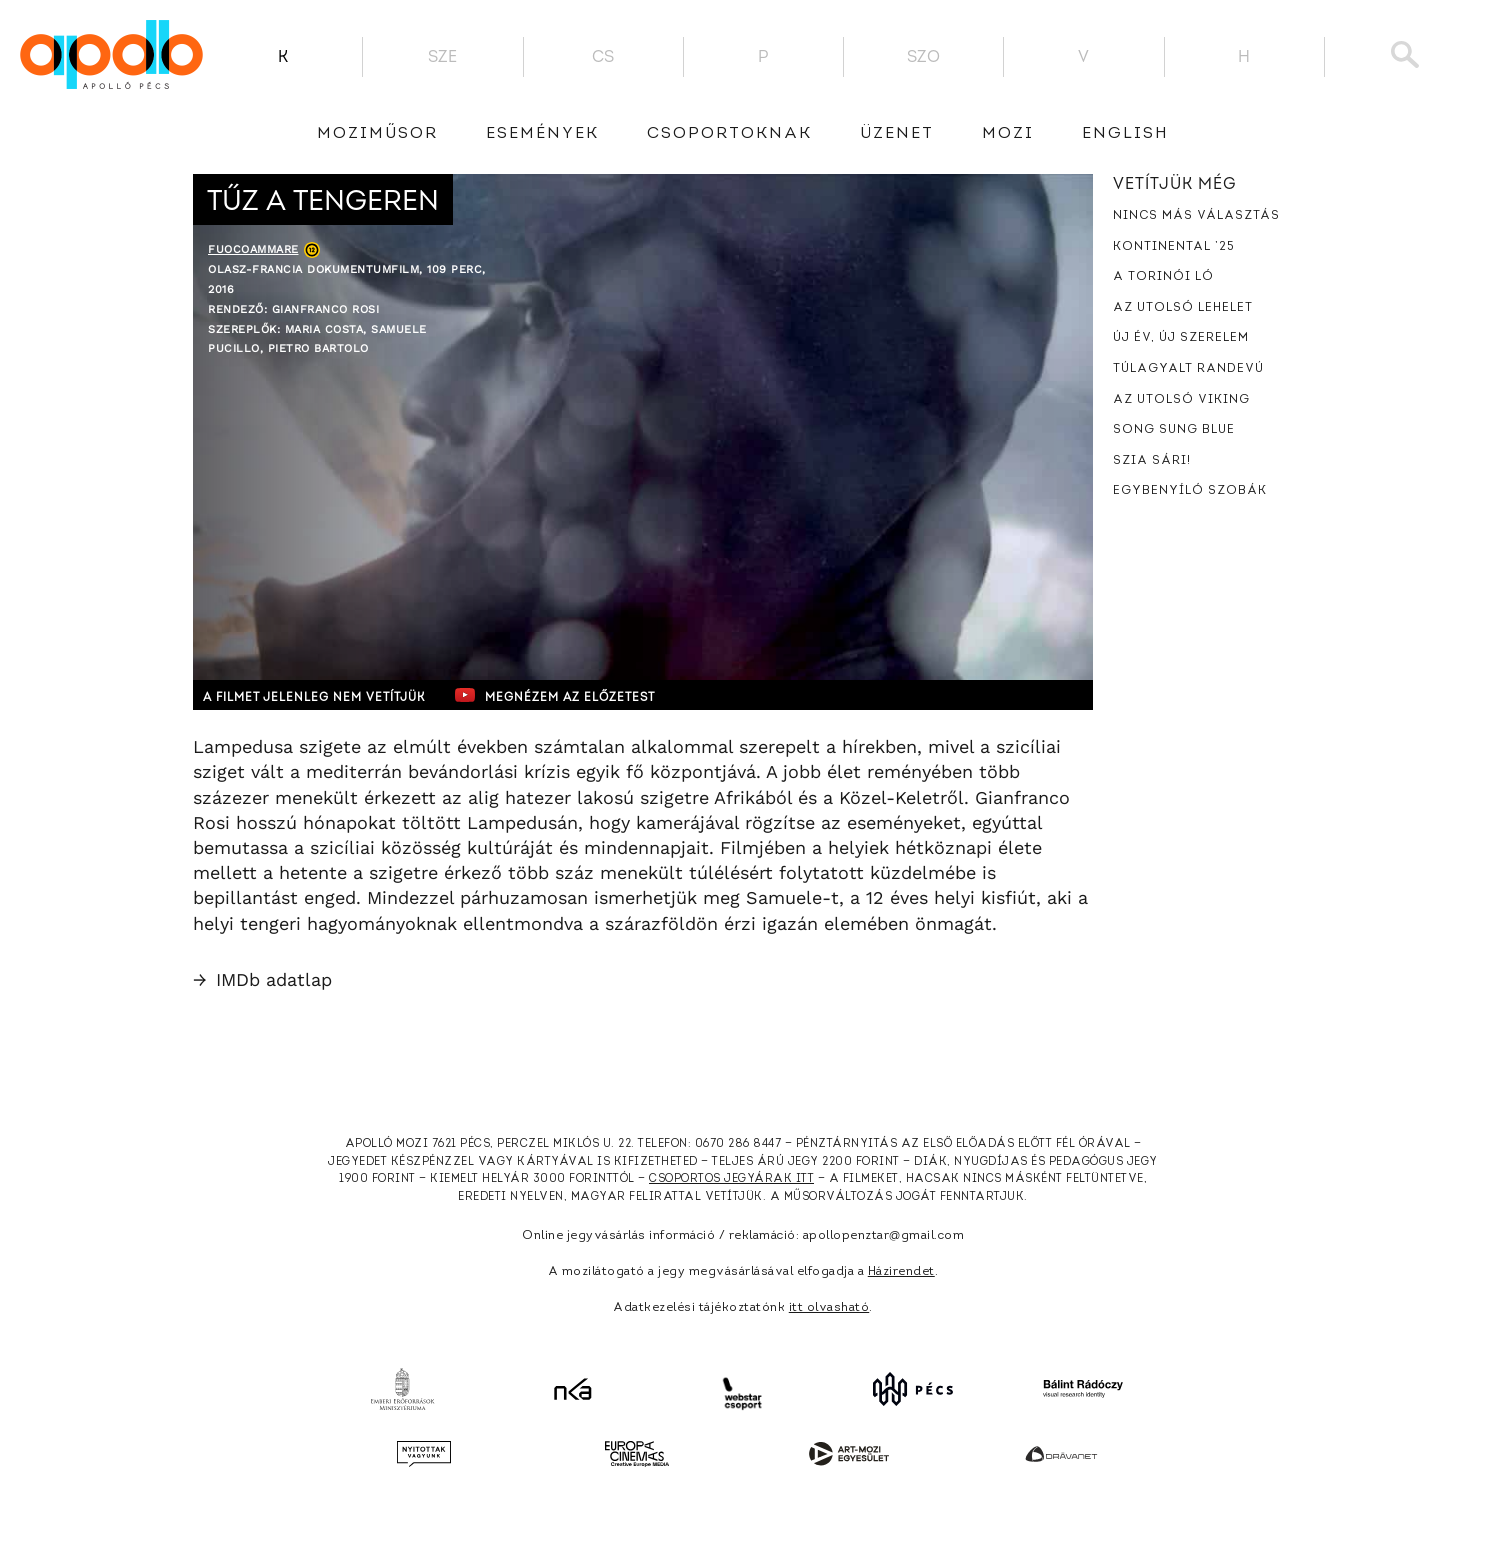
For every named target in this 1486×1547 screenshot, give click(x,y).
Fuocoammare (253, 249)
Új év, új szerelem (1181, 338)
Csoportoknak (729, 134)
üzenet (897, 134)
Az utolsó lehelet (1183, 308)
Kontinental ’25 (1174, 247)
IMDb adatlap (262, 979)
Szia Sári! (1152, 461)
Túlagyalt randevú (1188, 369)
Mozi (1008, 134)
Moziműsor (377, 134)
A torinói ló (1163, 277)
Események (542, 134)
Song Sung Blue (1174, 430)
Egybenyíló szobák (1190, 491)
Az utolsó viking (1181, 400)
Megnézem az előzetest (582, 695)
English (1125, 134)
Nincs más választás (1196, 216)
